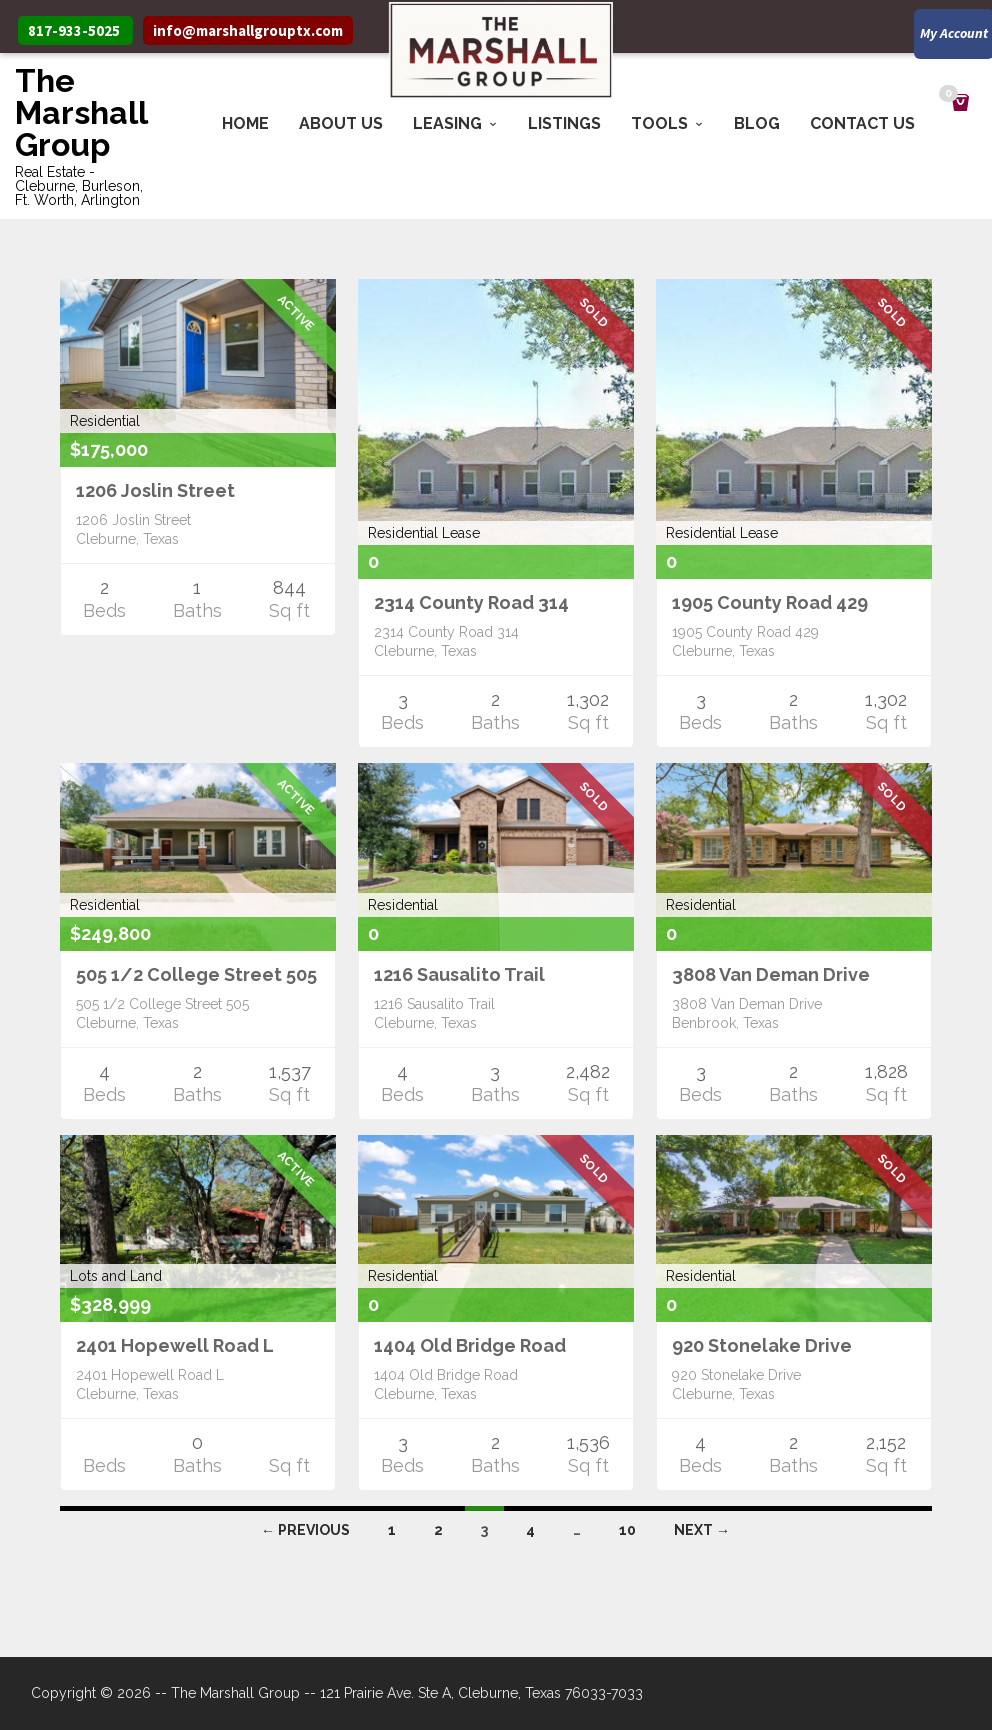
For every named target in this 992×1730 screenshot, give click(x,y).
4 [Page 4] (530, 1530)
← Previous (305, 1530)
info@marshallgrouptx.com (248, 30)
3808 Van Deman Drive (771, 974)
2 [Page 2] (438, 1530)
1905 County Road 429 (770, 602)
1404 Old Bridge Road (470, 1345)
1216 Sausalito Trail (459, 974)
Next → (702, 1530)
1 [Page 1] (392, 1530)
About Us (341, 123)
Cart (951, 95)
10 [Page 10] (627, 1530)
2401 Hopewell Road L (175, 1345)
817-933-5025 (74, 30)
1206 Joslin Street (155, 490)
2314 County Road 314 (471, 602)
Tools (659, 123)
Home (245, 123)
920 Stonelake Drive (762, 1345)
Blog (757, 123)
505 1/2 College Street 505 (196, 974)
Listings (564, 123)
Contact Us (862, 123)
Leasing (447, 123)
